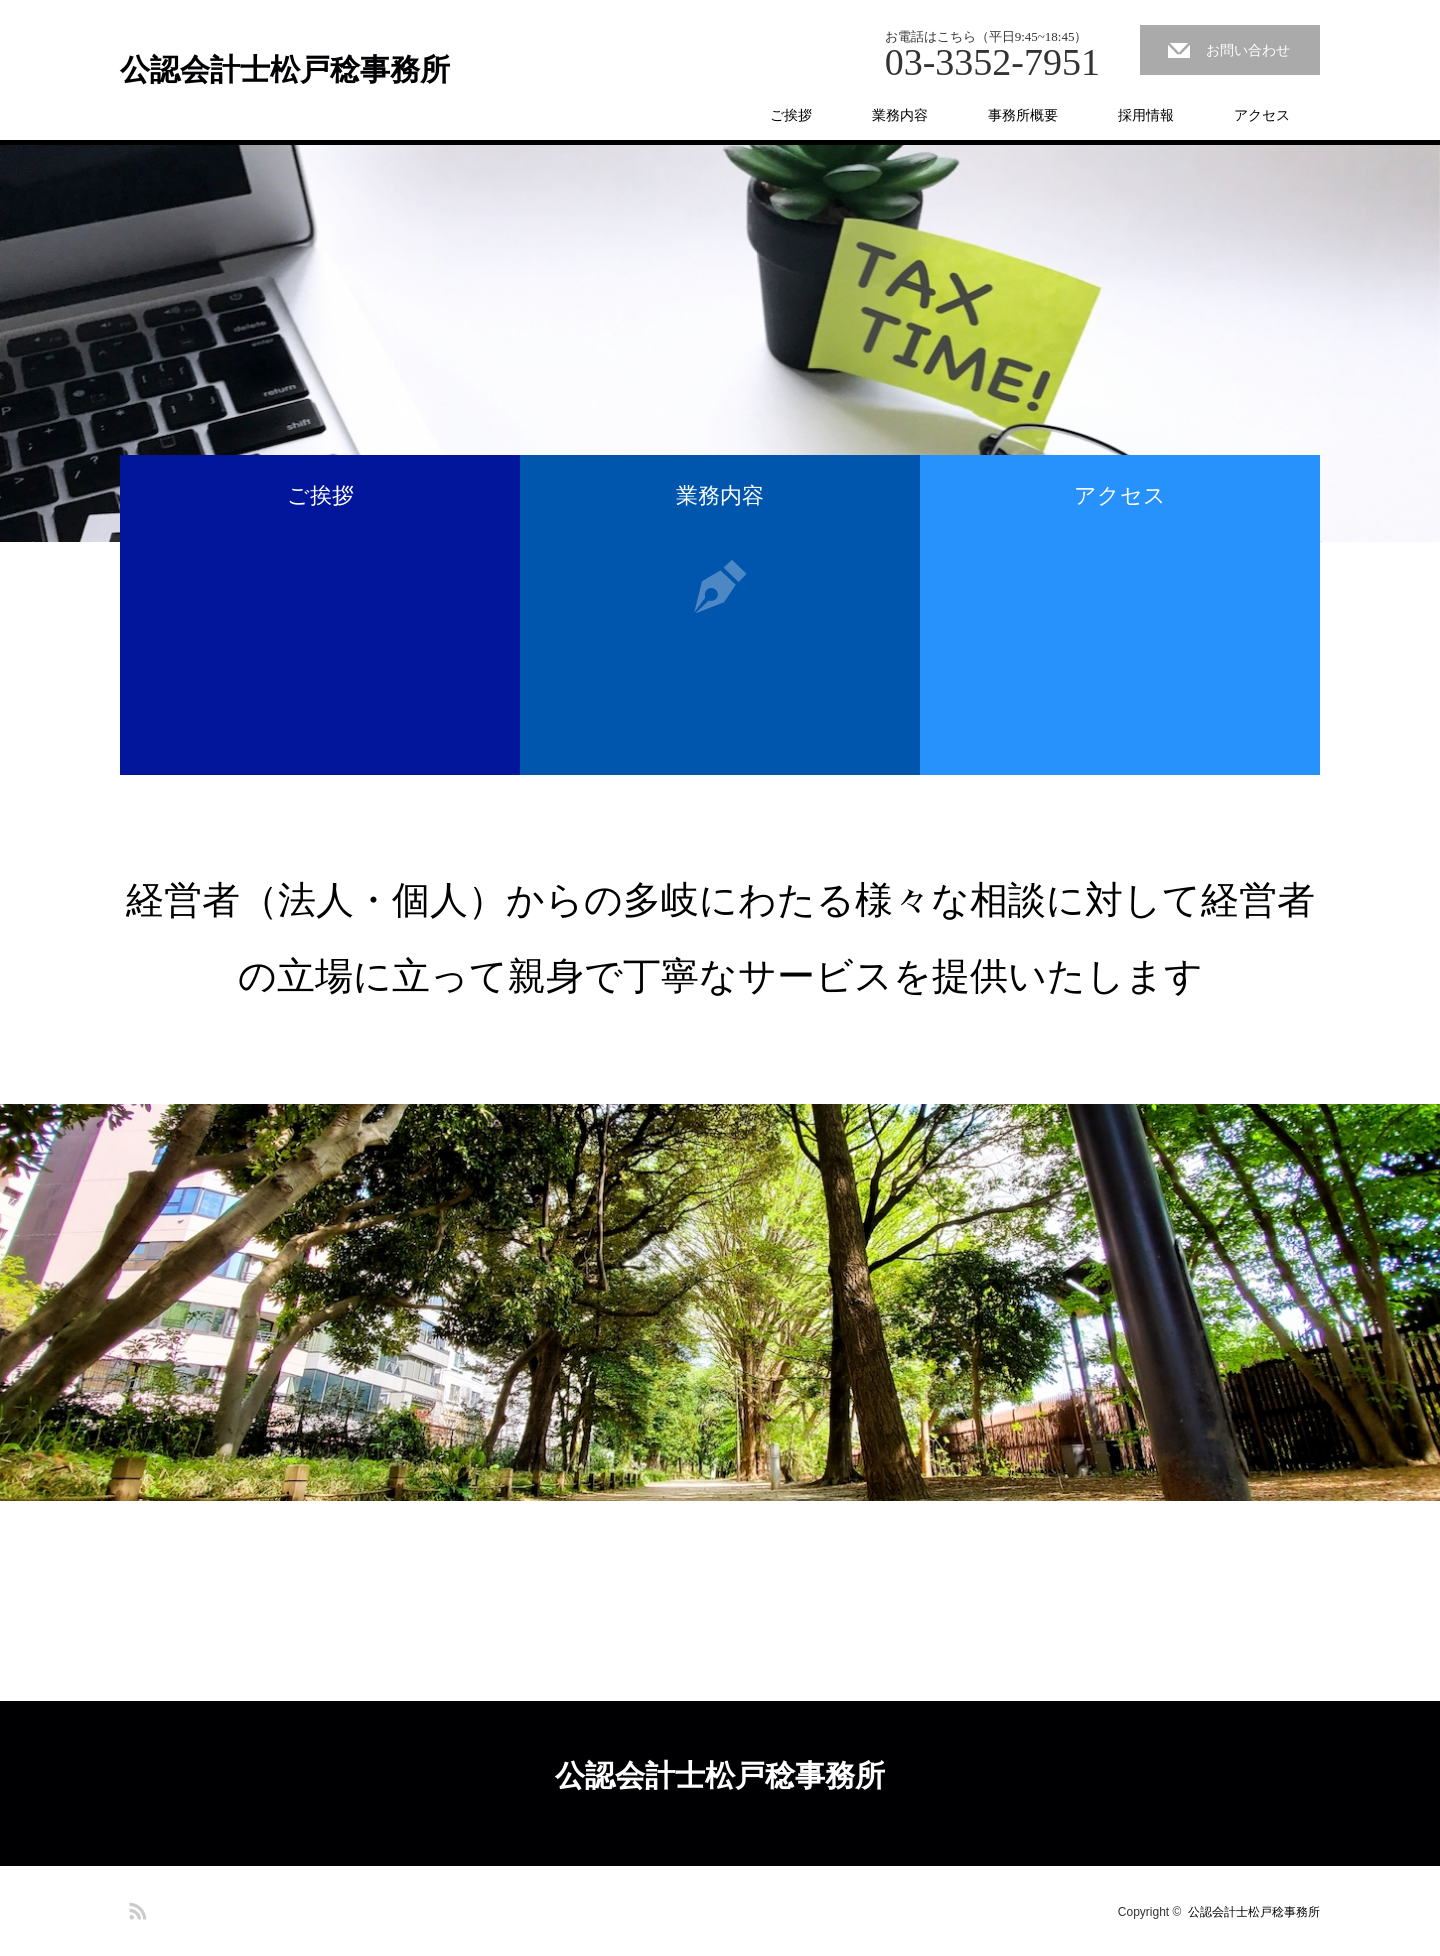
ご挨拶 (791, 115)
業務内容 (900, 115)
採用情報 (1146, 115)
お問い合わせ (1248, 50)
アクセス (1262, 115)
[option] (720, 343)
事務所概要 (1023, 115)
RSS (135, 1908)
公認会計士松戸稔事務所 (285, 70)
